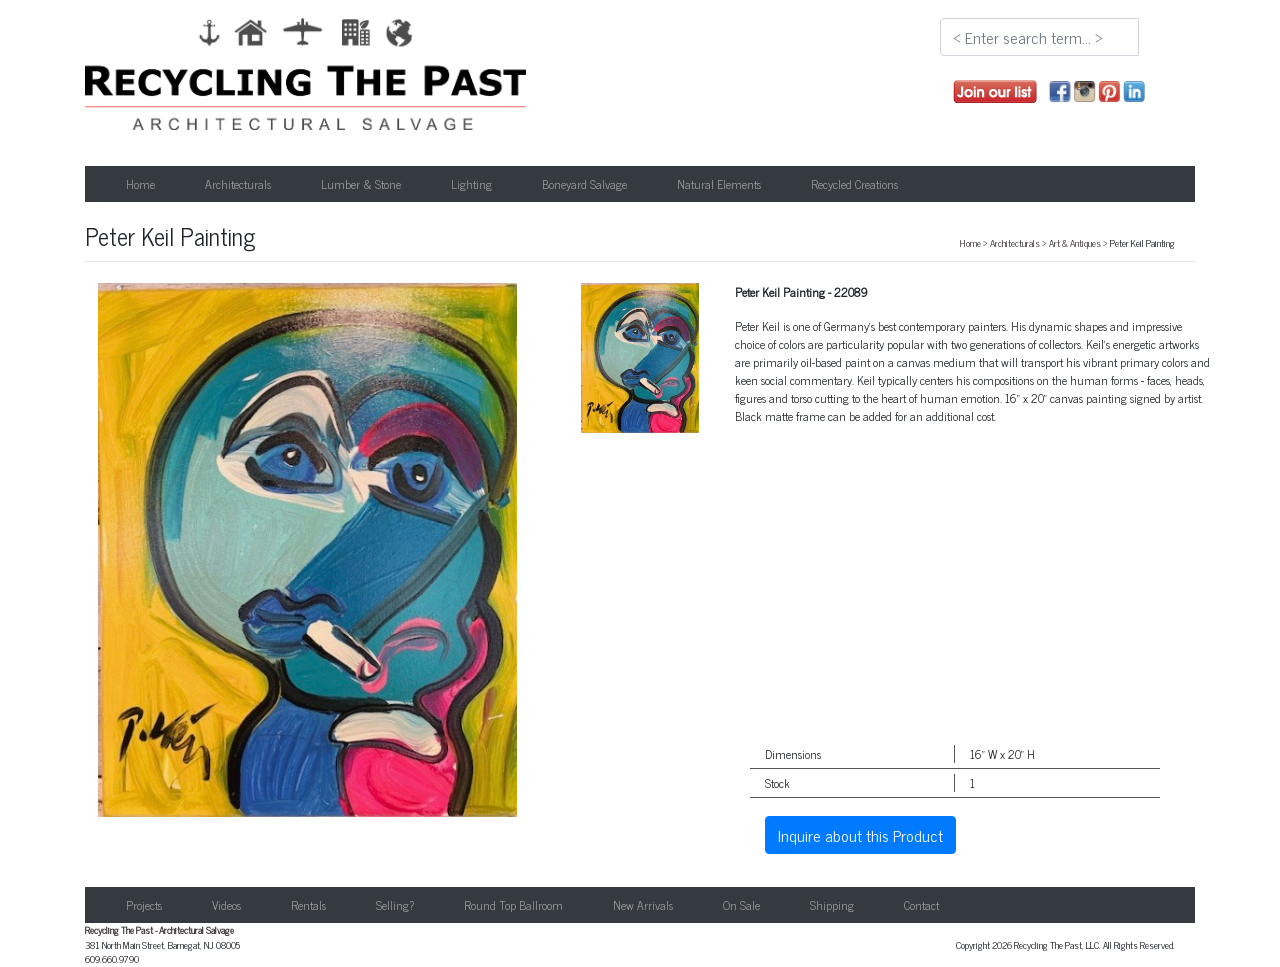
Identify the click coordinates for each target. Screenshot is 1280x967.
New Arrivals (643, 905)
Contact (921, 905)
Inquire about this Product (860, 835)
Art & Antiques (1075, 243)
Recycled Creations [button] (854, 184)
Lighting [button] (471, 184)
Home (140, 184)
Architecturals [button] (238, 184)
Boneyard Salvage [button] (584, 184)
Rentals (308, 905)
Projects (144, 905)
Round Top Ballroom (513, 905)
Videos (226, 905)
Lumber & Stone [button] (361, 184)
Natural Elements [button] (719, 184)
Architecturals (1015, 243)
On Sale (741, 905)
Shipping (832, 905)
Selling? (395, 905)
